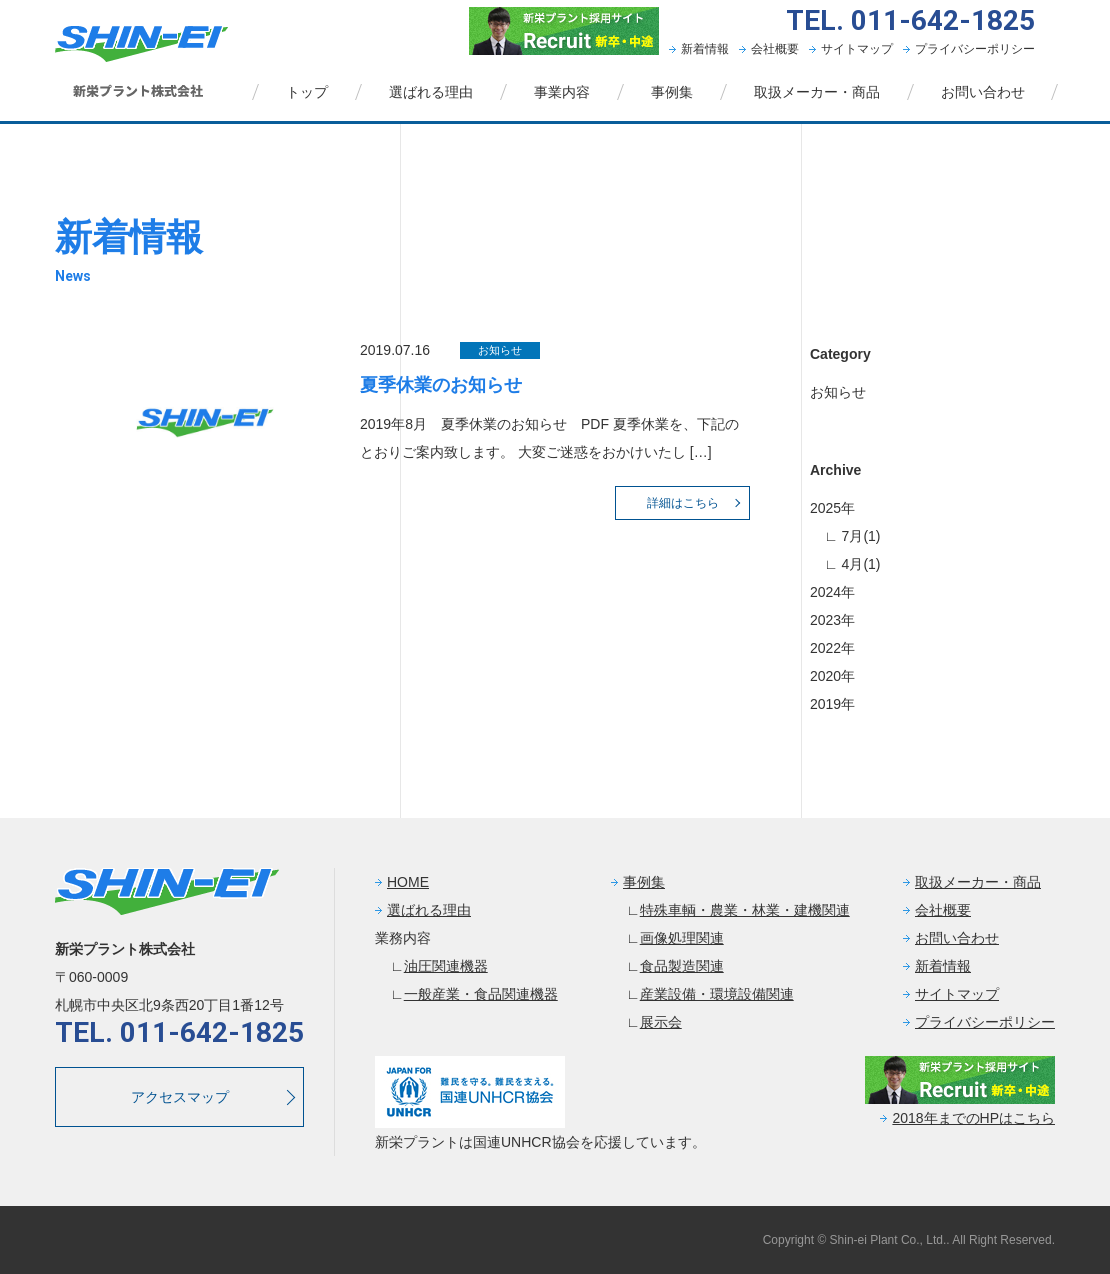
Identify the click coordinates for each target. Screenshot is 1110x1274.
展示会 (661, 1022)
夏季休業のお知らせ (441, 385)
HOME (408, 882)
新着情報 (705, 49)
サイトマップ (857, 49)
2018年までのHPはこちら (973, 1118)
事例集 (672, 92)
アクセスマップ (180, 1097)
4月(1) (859, 564)
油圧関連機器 (446, 966)
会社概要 (775, 49)
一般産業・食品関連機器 (481, 994)
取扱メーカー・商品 (817, 92)
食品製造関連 (682, 966)
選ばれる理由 (431, 92)
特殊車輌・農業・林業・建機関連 (745, 910)
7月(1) (859, 536)
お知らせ (838, 392)
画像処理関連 (682, 938)
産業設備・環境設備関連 (717, 994)
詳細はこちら (683, 503)
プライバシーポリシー (975, 49)
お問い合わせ (983, 92)
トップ (307, 92)
